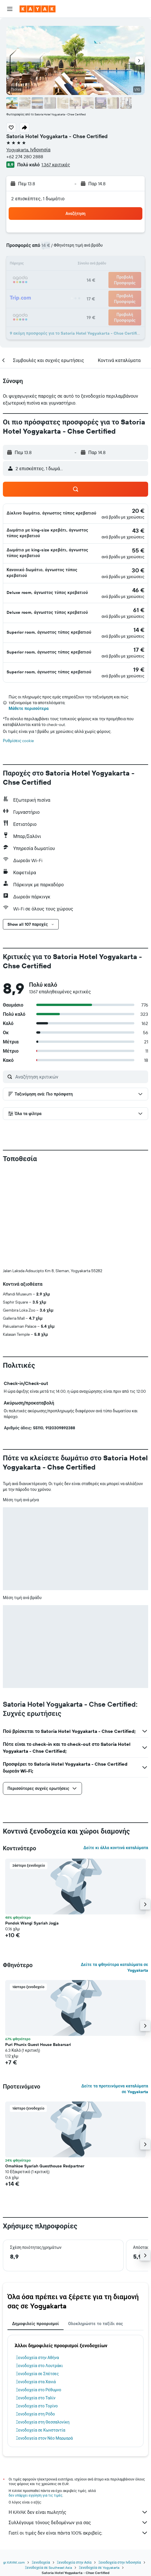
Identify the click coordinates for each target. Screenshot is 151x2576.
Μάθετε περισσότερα (29, 708)
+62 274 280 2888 (24, 156)
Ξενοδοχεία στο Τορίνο (37, 2406)
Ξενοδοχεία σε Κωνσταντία (40, 2430)
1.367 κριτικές (55, 164)
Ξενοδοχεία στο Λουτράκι (39, 2365)
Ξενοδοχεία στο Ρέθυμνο (38, 2389)
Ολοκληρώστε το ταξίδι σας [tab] (95, 2323)
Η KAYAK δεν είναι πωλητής (78, 2512)
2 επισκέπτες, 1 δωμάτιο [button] (38, 198)
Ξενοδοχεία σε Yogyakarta (99, 2567)
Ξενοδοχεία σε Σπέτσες (37, 2373)
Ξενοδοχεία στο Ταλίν (36, 2397)
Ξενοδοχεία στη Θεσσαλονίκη (43, 2422)
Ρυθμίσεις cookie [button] (18, 740)
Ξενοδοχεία (41, 2562)
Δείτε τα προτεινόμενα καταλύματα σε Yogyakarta (114, 2088)
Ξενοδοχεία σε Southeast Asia (48, 2567)
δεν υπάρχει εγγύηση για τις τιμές (35, 2495)
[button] (9, 9)
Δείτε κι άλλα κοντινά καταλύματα (115, 1847)
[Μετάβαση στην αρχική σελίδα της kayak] (38, 8)
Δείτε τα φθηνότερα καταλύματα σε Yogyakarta (114, 1967)
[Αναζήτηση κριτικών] (80, 1077)
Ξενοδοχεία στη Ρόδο (35, 2414)
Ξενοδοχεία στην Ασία (74, 2562)
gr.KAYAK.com (14, 2562)
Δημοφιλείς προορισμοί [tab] (35, 2323)
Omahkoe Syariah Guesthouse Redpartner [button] (44, 2166)
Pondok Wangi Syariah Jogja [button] (32, 1923)
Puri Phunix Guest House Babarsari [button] (38, 2044)
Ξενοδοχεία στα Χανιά (36, 2381)
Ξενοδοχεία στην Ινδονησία (119, 2562)
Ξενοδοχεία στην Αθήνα (37, 2357)
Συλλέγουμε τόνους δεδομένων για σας (78, 2522)
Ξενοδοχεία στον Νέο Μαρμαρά (44, 2438)
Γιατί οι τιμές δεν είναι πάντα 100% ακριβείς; (78, 2532)
